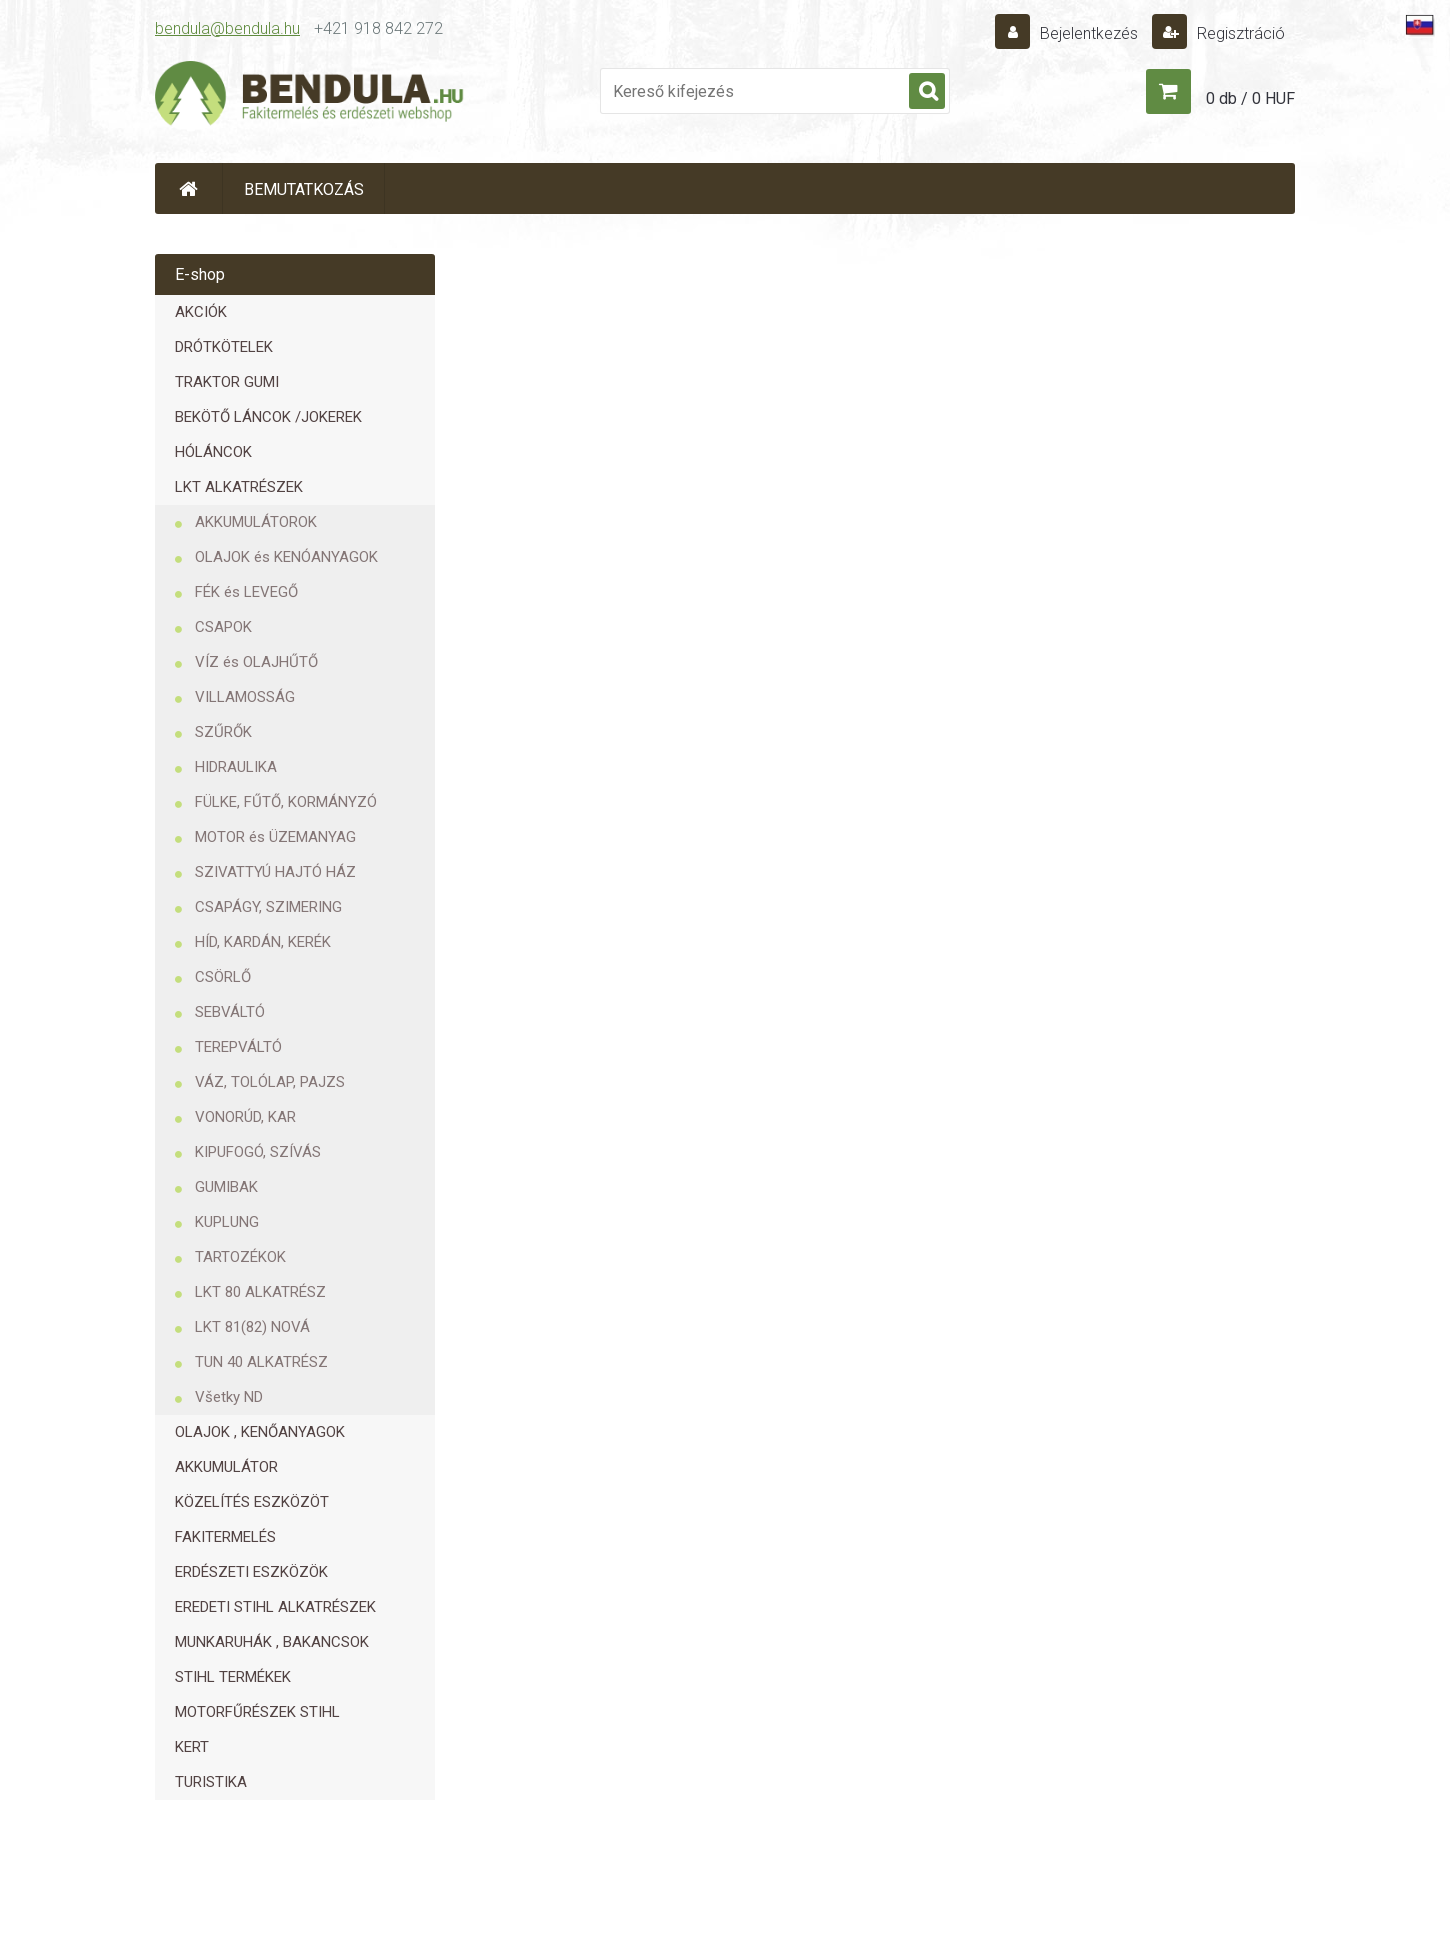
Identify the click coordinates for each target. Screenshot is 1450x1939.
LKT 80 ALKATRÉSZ (260, 1292)
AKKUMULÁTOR (226, 1467)
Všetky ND (229, 1397)
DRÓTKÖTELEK (224, 347)
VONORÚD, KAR (245, 1117)
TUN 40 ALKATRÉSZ (261, 1362)
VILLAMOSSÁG (245, 697)
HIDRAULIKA (236, 767)
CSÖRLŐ (223, 977)
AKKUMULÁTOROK (256, 522)
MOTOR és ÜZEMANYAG (275, 837)
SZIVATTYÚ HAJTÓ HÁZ (275, 872)
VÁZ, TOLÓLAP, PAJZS (270, 1082)
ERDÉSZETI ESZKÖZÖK (251, 1572)
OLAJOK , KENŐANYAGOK (260, 1432)
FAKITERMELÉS (225, 1537)
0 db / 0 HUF (1250, 98)
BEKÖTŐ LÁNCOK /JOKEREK (268, 417)
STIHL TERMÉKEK (233, 1677)
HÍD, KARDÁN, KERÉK (263, 942)
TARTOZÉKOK (240, 1257)
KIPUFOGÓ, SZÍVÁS (258, 1152)
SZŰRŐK (223, 732)
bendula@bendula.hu (227, 28)
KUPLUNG (227, 1222)
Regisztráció (1239, 33)
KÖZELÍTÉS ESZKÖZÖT (252, 1502)
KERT (192, 1747)
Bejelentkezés (1089, 33)
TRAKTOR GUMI (227, 382)
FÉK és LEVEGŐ (246, 592)
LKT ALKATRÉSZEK (239, 487)
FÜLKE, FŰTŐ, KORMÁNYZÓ (286, 802)
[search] (927, 92)
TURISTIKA (211, 1782)
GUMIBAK (226, 1187)
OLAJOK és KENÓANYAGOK (286, 557)
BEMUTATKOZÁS (304, 189)
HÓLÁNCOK (213, 452)
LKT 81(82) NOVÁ (252, 1327)
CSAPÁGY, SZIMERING (268, 907)
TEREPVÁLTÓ (238, 1047)
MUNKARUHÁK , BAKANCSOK (272, 1642)
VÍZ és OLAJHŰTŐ (256, 662)
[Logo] (310, 96)
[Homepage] (189, 188)
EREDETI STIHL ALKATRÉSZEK (275, 1607)
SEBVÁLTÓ (230, 1012)
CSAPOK (223, 627)
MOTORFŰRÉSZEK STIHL (257, 1712)
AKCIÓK (201, 312)
